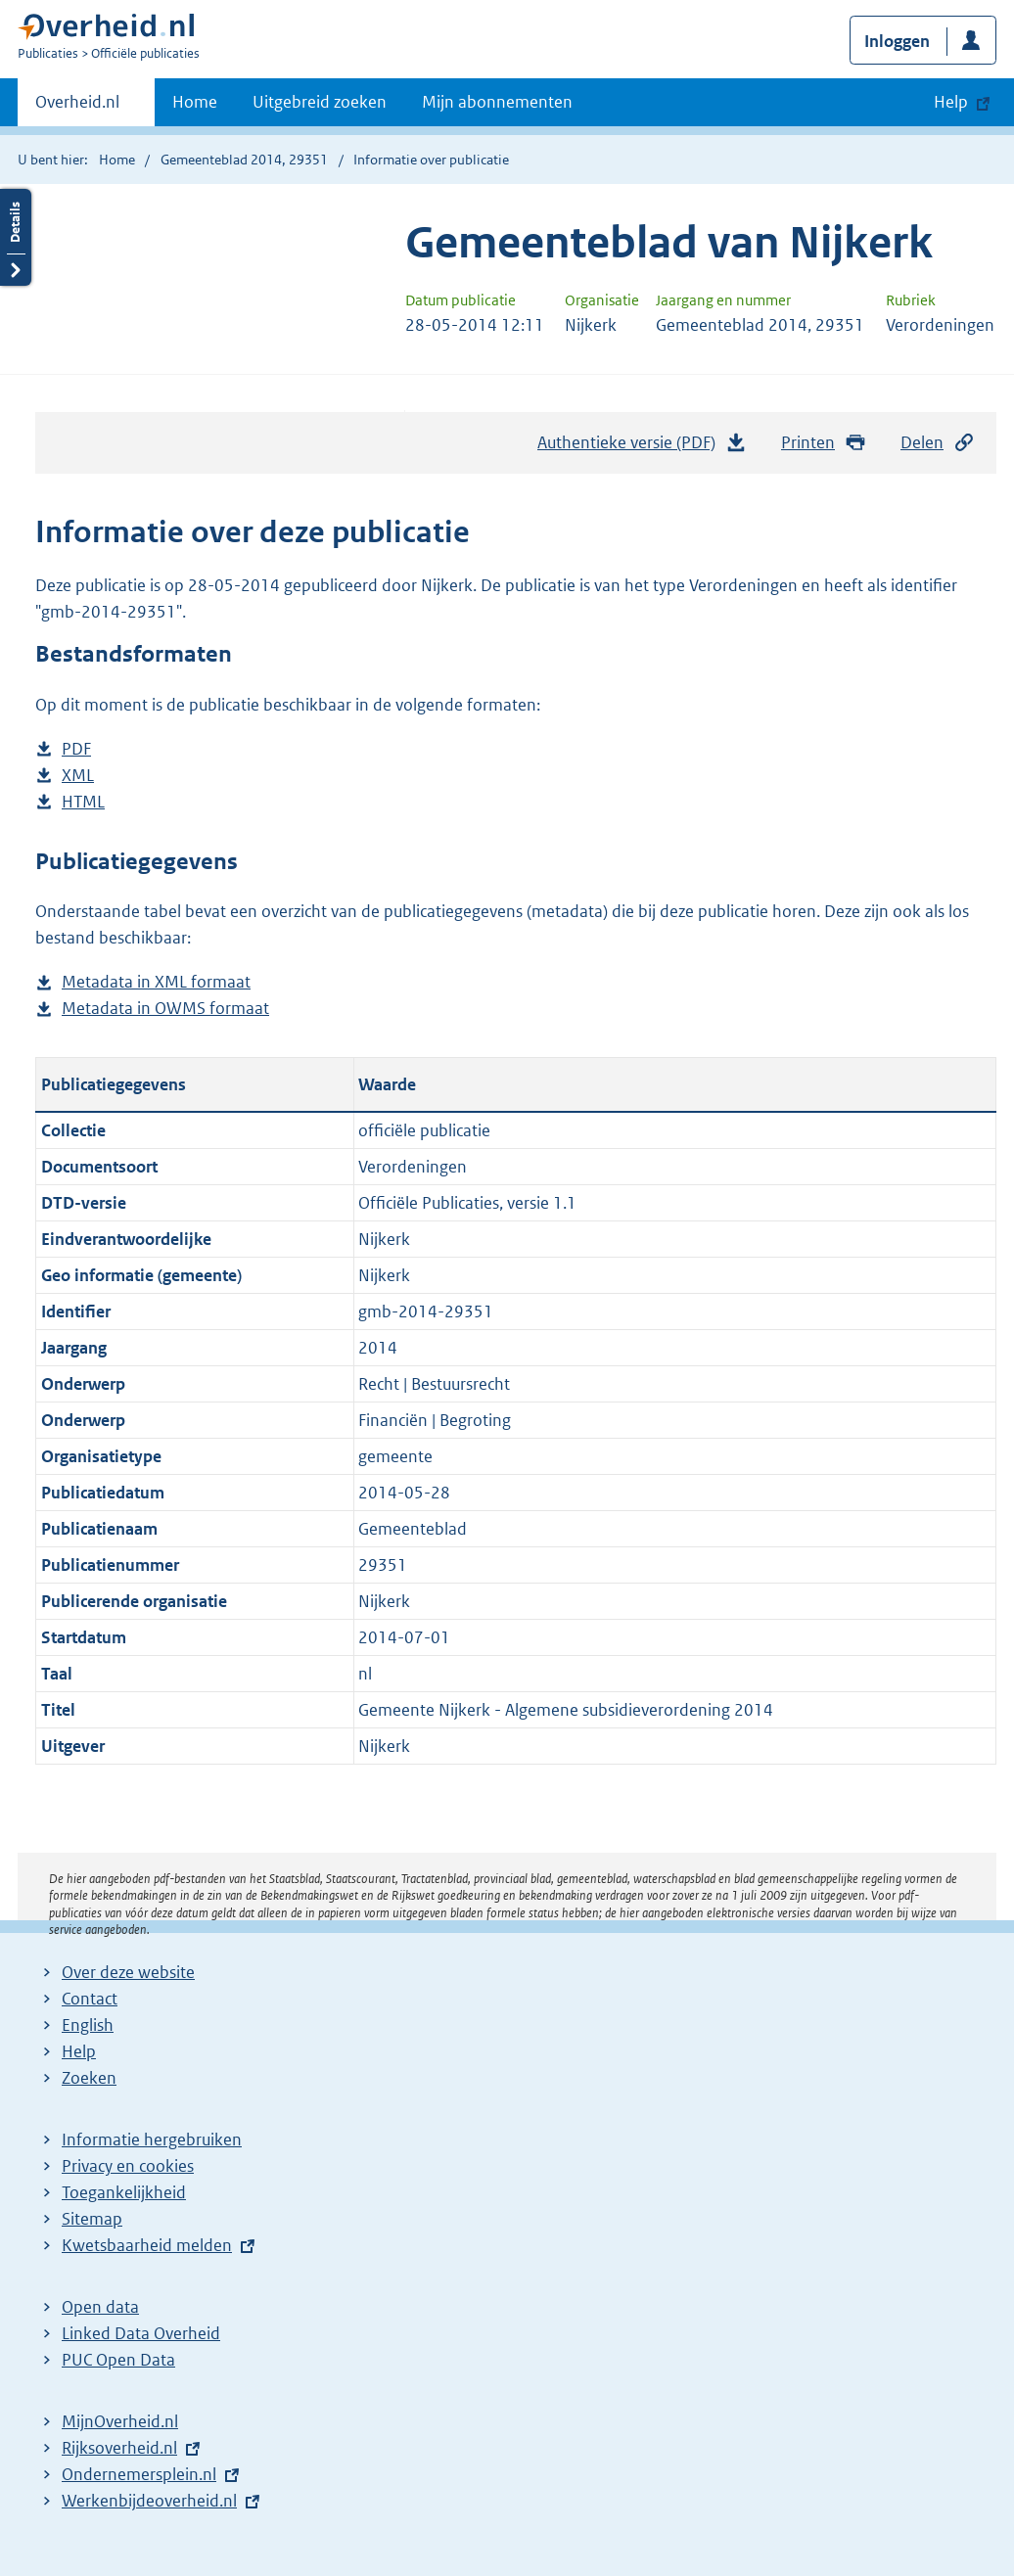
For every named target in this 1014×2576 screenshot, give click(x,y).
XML (78, 775)
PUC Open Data (118, 2359)
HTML (83, 802)
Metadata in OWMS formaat (165, 1008)
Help (79, 2051)
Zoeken (89, 2078)
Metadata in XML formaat (156, 982)
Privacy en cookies (128, 2166)
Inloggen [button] (897, 41)
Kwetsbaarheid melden (147, 2245)
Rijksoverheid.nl (119, 2448)
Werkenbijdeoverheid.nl (149, 2500)
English (88, 2025)
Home (194, 102)
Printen (823, 443)
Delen (937, 443)
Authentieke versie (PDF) (642, 447)
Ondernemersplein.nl (139, 2474)
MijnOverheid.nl (120, 2421)
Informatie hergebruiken (152, 2139)
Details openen (15, 237)
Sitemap (92, 2219)
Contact (89, 1998)
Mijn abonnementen (497, 102)
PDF (76, 749)
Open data (100, 2307)
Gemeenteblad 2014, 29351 (244, 159)
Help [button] (951, 102)
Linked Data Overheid (141, 2333)
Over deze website (128, 1972)
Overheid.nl (77, 107)
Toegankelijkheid (124, 2192)
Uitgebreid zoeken (320, 102)
